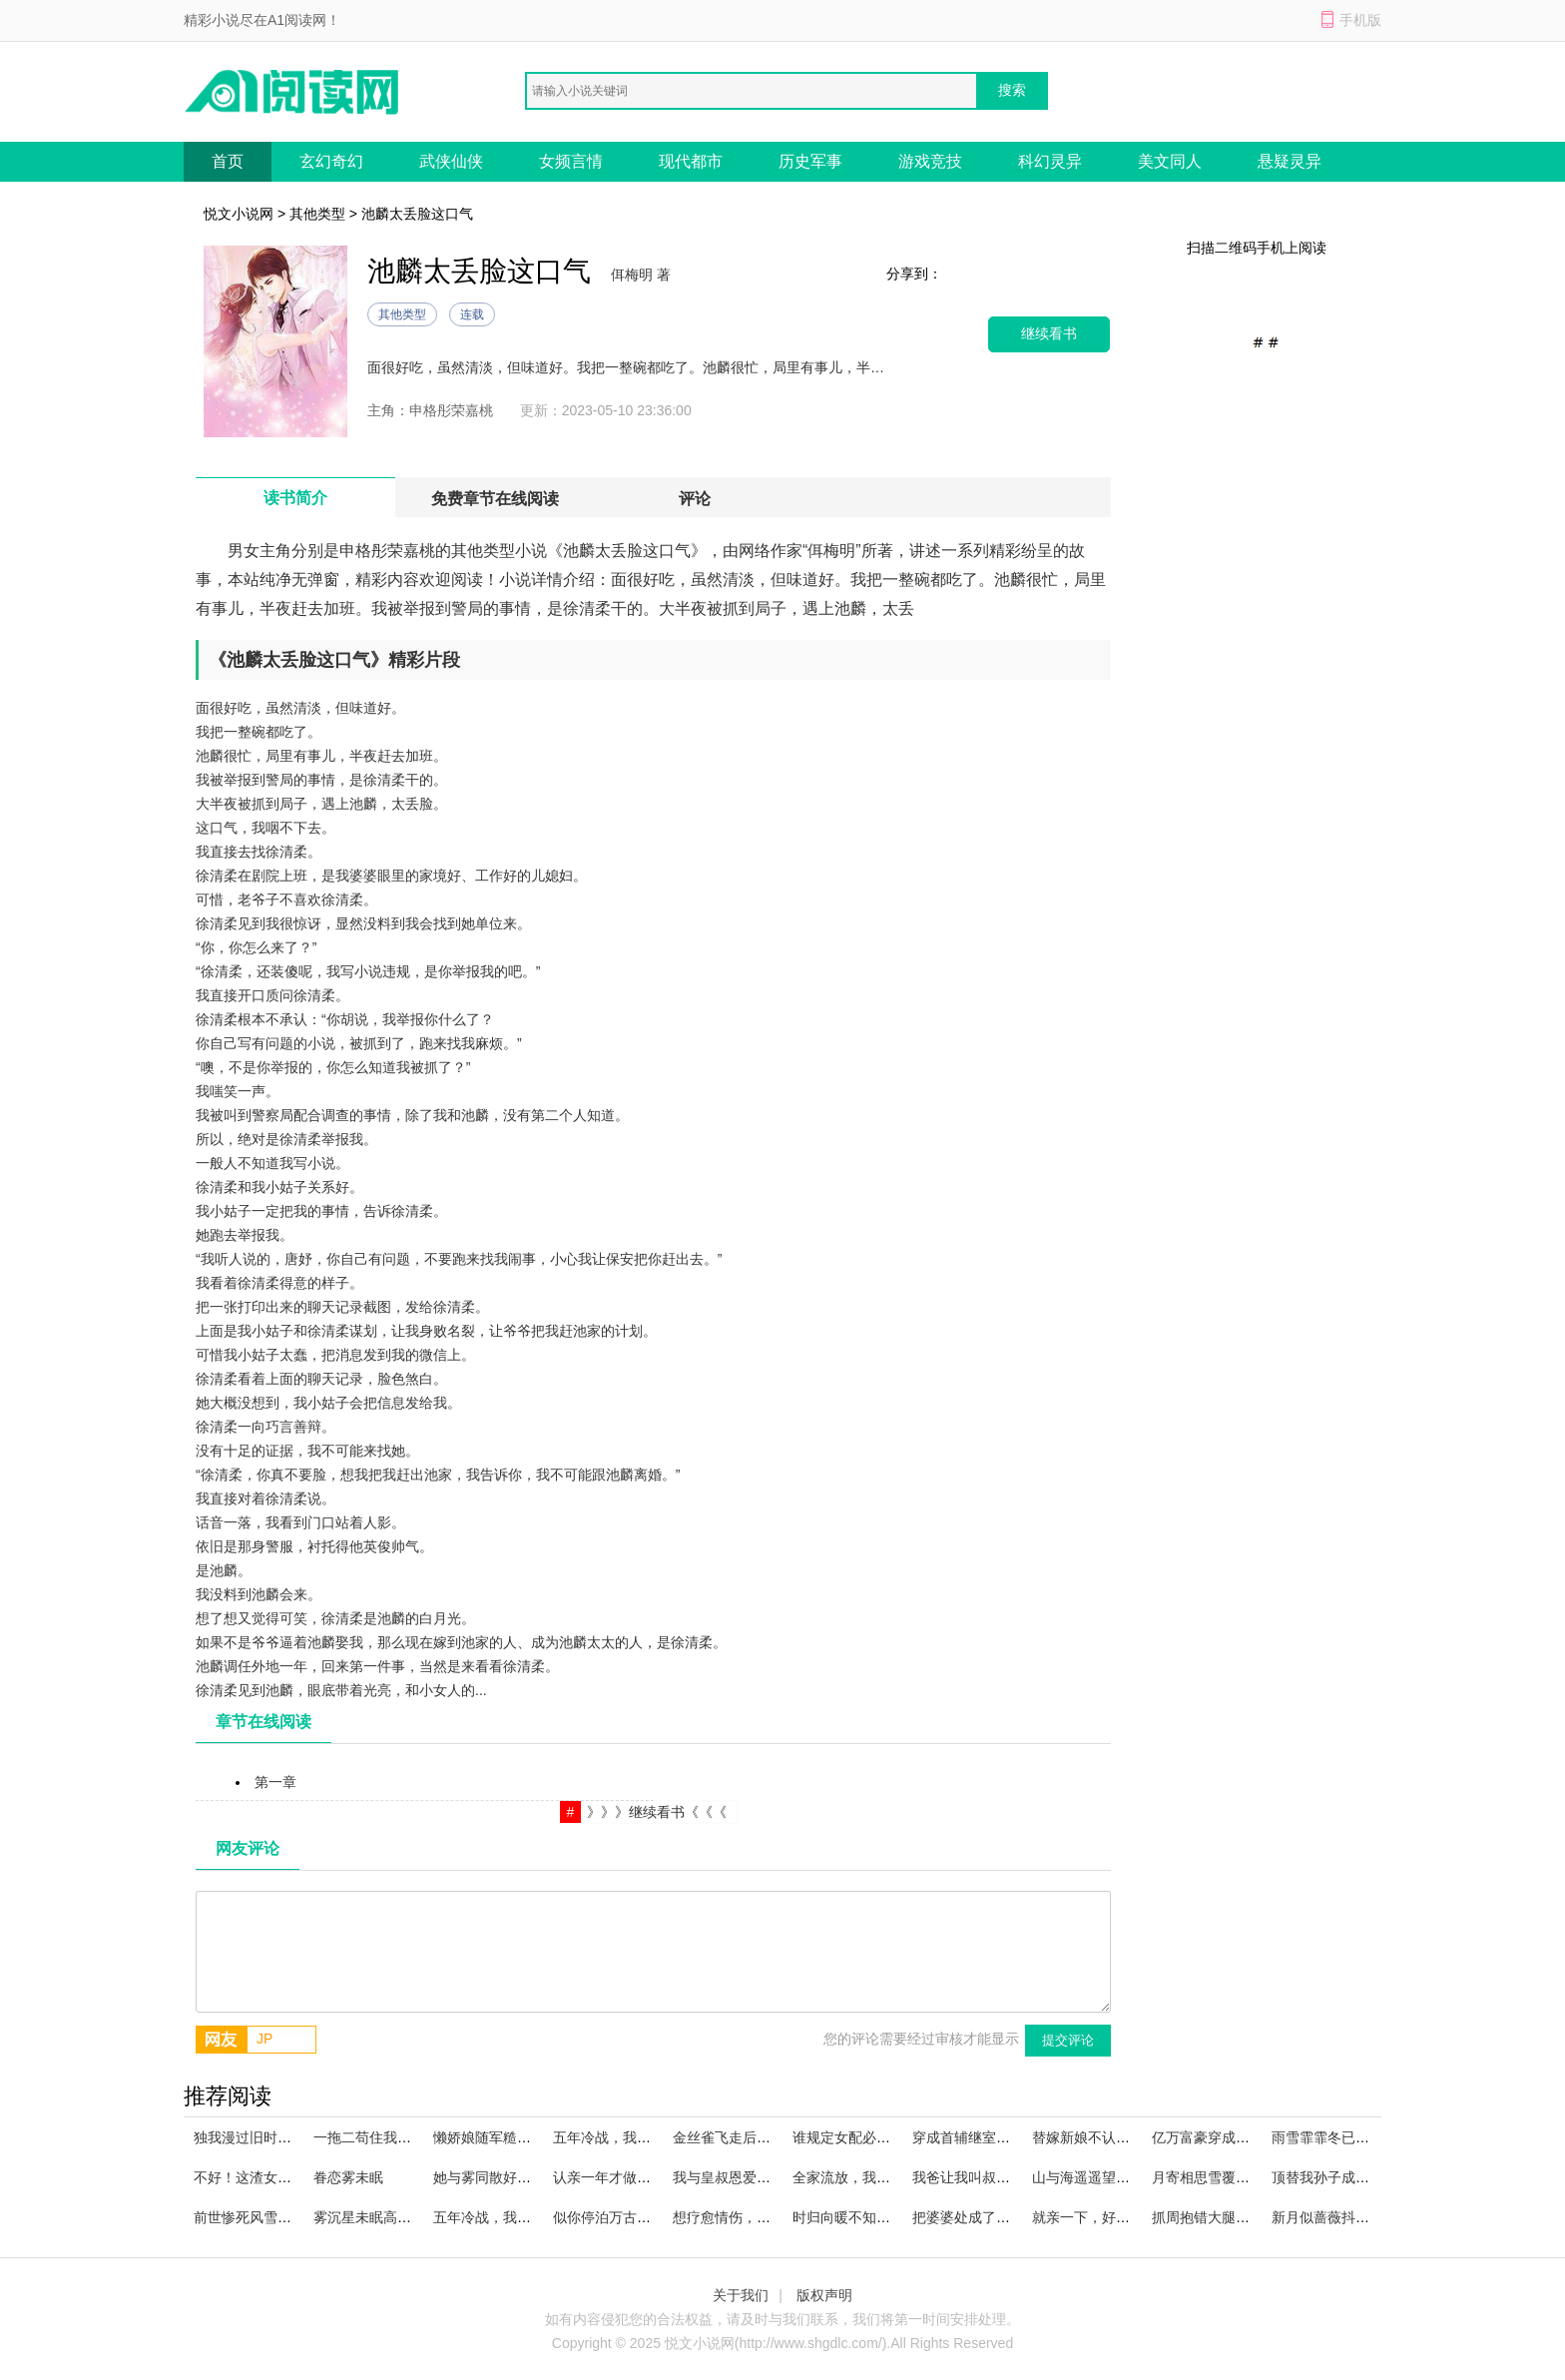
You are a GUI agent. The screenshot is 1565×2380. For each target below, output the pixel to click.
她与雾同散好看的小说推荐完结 (531, 2177)
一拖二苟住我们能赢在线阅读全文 (418, 2137)
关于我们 (741, 2295)
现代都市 (691, 161)
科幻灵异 (1050, 161)
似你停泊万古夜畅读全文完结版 (651, 2217)
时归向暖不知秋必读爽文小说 (883, 2217)
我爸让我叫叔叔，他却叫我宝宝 (1010, 2177)
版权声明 (824, 2295)
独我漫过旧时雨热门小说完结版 (291, 2137)
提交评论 (1068, 2040)
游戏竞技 (930, 161)
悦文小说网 (238, 214)
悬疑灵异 (1289, 161)
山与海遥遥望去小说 (1095, 2177)
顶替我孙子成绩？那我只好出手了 (1376, 2177)
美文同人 (1170, 161)
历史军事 (810, 161)
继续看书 (1049, 333)
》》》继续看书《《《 (657, 1812)
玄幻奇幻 (331, 161)
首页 (228, 161)
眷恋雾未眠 (348, 2177)
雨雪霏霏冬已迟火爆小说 (1348, 2137)
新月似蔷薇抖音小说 (1334, 2217)
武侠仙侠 (451, 161)
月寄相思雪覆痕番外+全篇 (1232, 2177)
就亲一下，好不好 (1088, 2217)
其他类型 (317, 214)
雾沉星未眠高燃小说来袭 (390, 2217)
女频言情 (571, 161)
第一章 (275, 1782)
